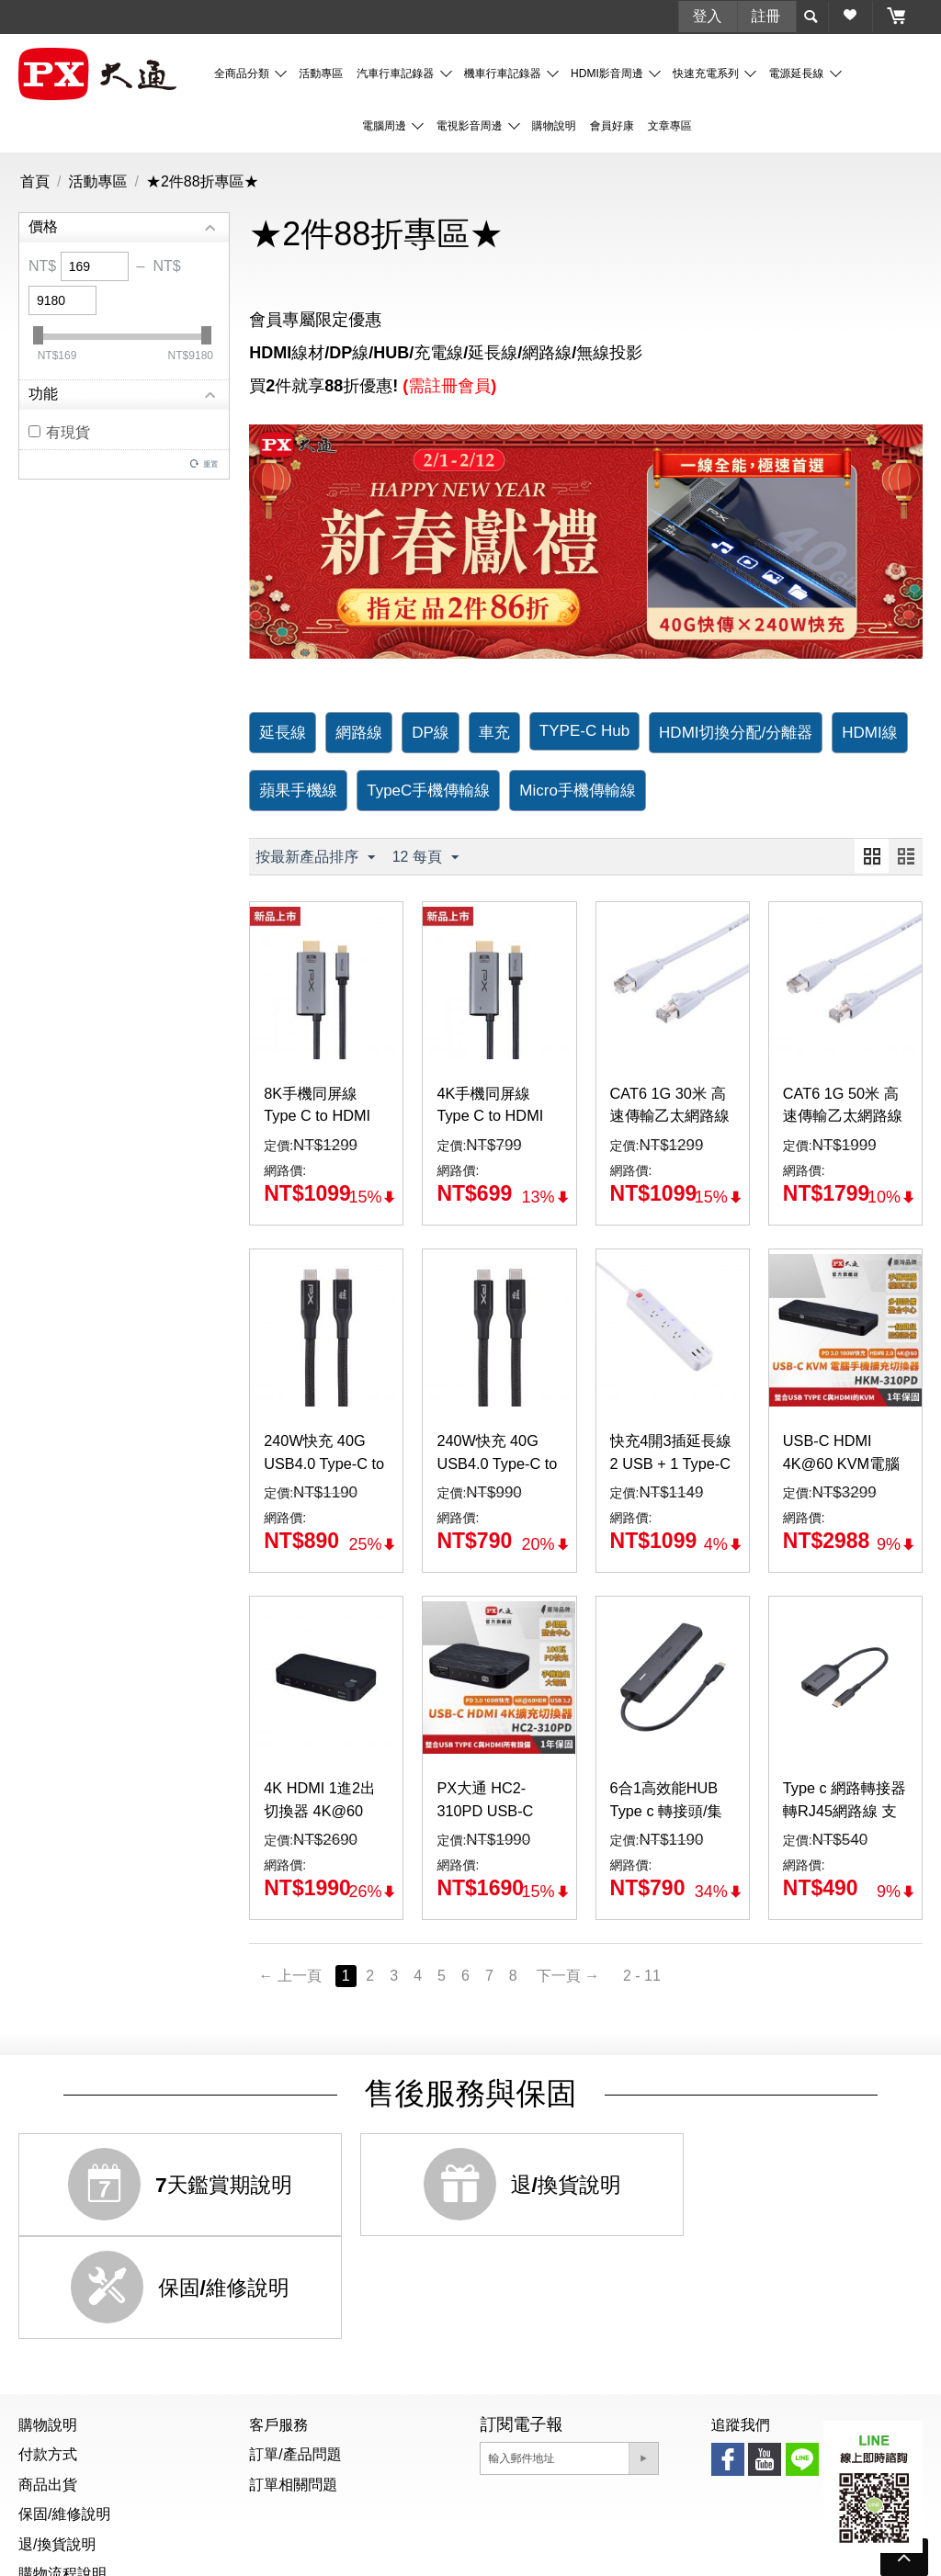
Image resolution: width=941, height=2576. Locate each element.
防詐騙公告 (465, 2551)
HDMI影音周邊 (608, 72)
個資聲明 (386, 2551)
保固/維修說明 (64, 2411)
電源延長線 (797, 72)
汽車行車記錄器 (396, 72)
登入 (707, 15)
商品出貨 (47, 2381)
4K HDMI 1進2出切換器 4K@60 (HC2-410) (325, 1813)
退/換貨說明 (57, 2440)
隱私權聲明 (549, 2551)
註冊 (766, 15)
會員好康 (612, 125)
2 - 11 (654, 1975)
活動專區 (321, 72)
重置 (210, 463)
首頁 (35, 180)
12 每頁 (425, 857)
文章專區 (670, 125)
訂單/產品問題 (295, 2351)
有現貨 (59, 431)
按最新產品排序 (315, 857)
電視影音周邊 (470, 125)
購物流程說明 (62, 2470)
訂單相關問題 (293, 2381)
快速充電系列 (707, 72)
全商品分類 (243, 72)
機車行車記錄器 (504, 72)
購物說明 (554, 125)
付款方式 (47, 2351)
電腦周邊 (385, 125)
